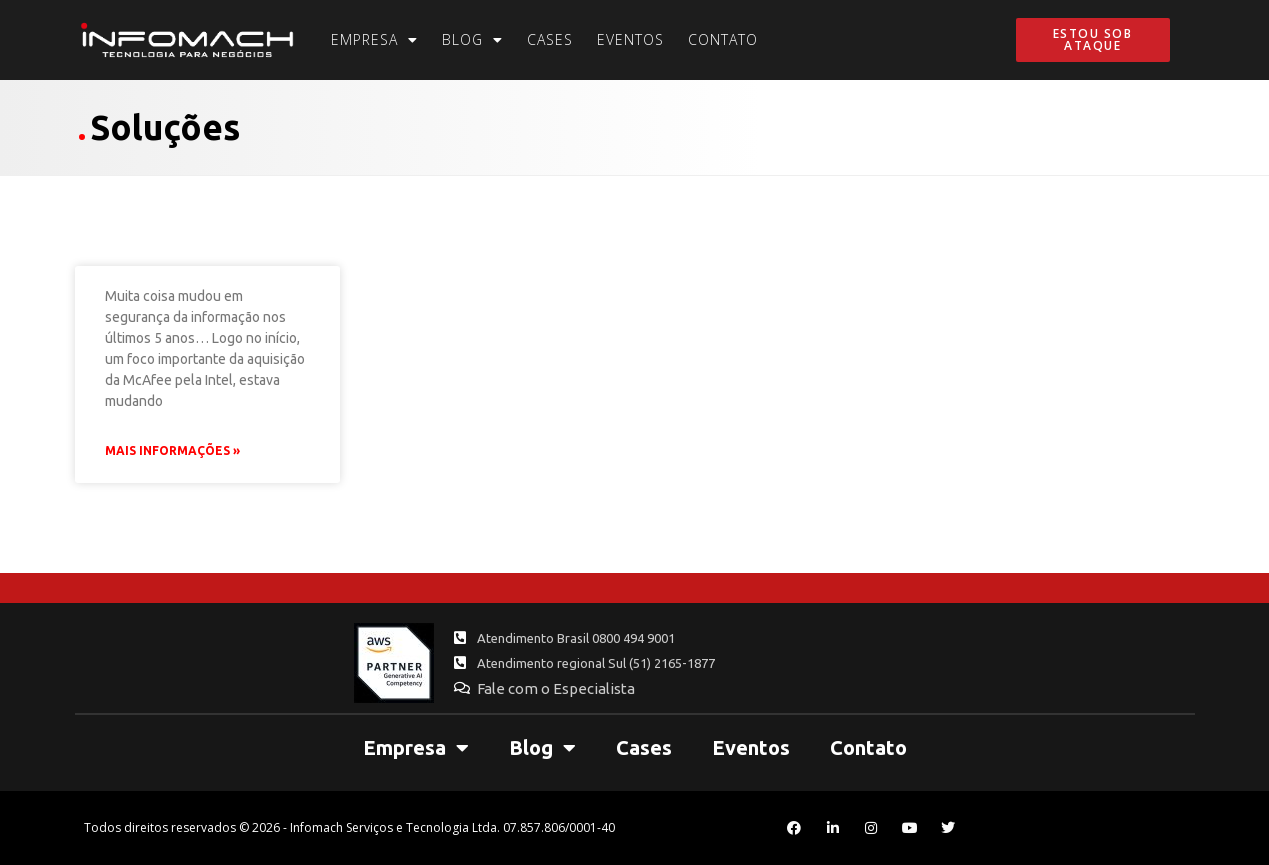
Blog (472, 40)
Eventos (630, 39)
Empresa (374, 40)
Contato (723, 39)
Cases (550, 39)
